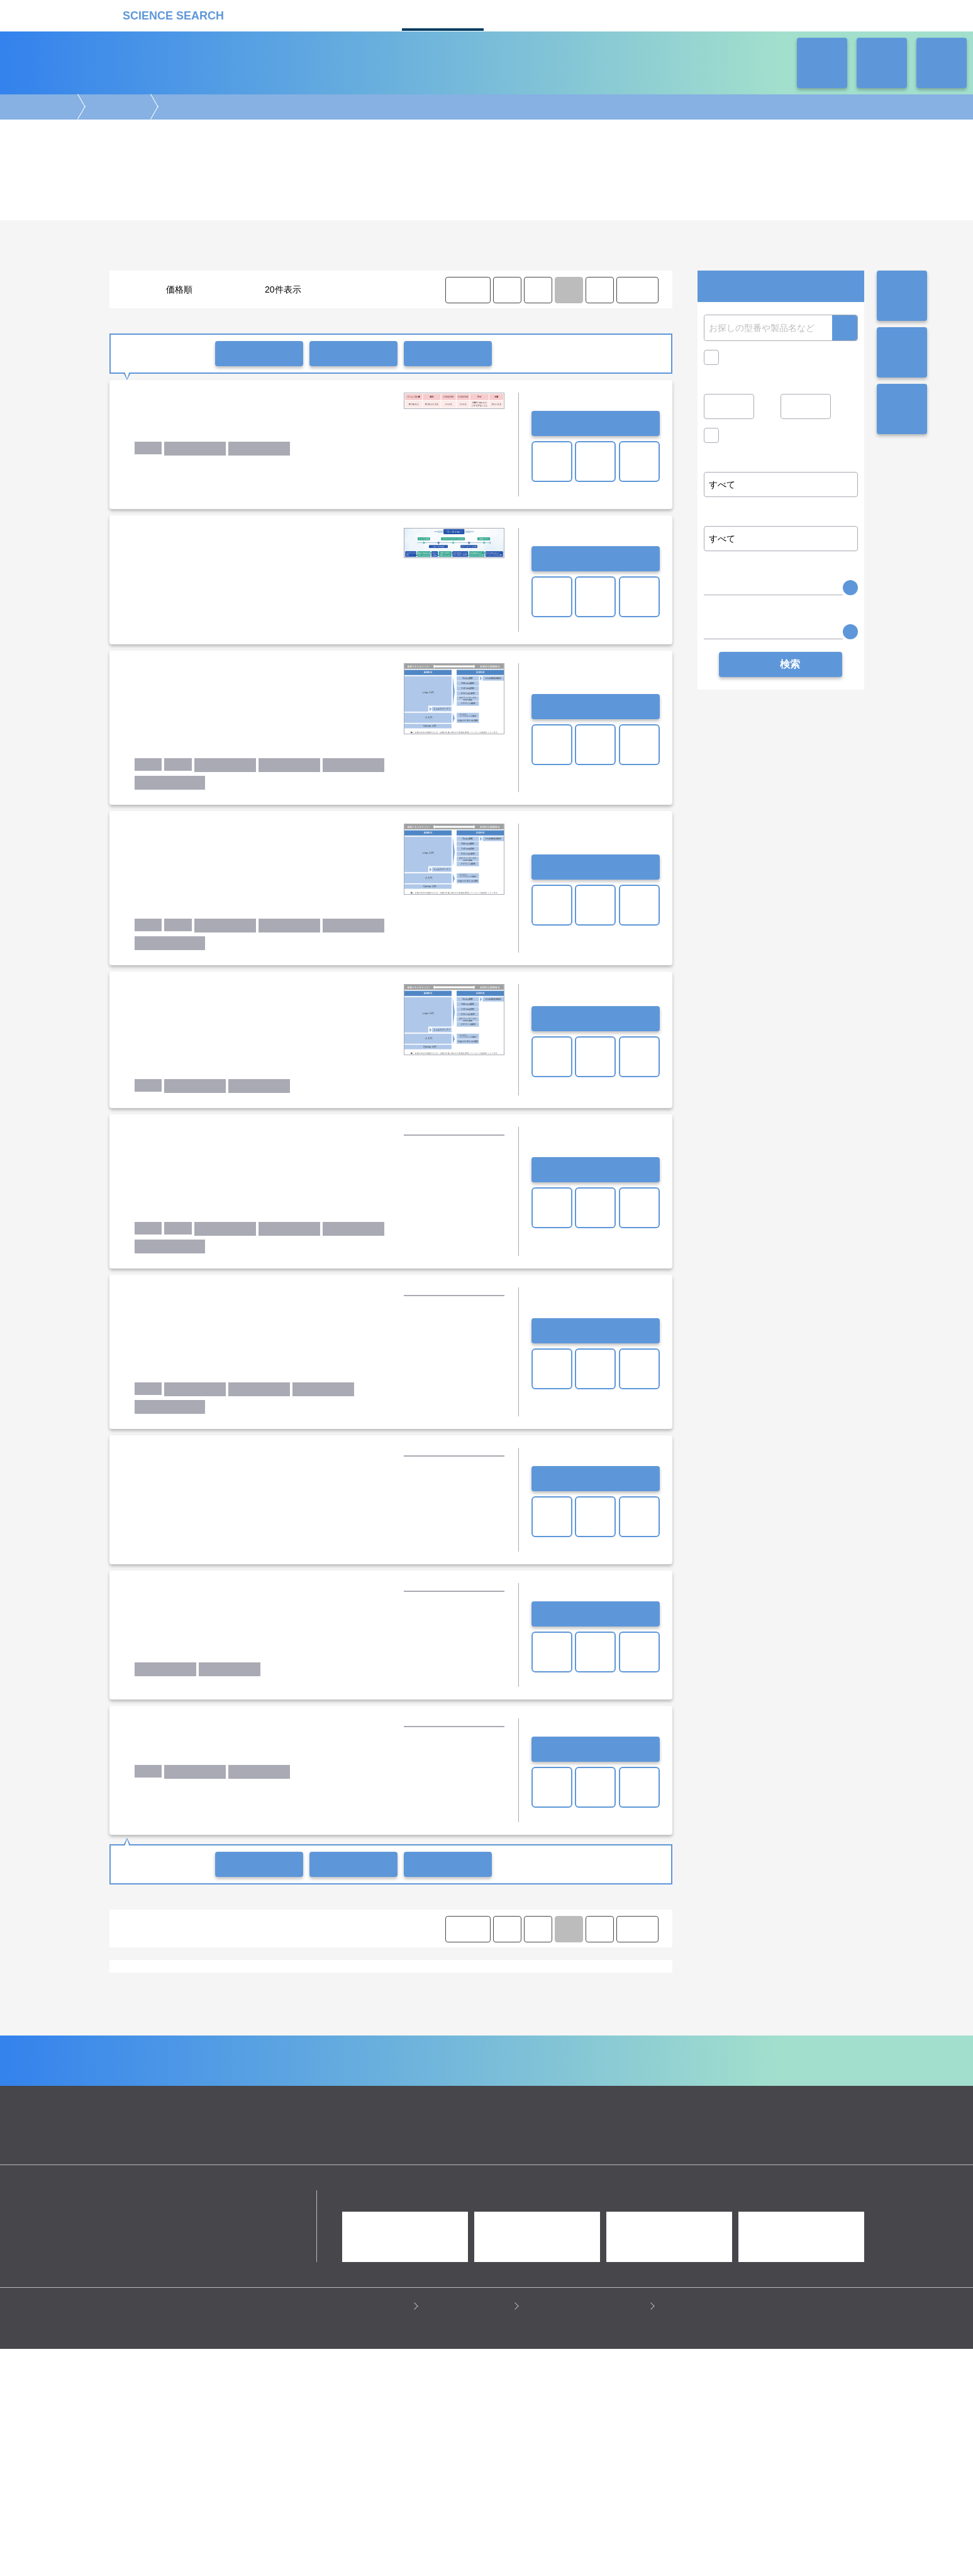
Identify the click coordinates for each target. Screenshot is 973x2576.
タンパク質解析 (396, 2151)
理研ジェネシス (418, 2083)
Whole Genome (150, 2025)
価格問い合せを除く (763, 438)
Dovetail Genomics (544, 2059)
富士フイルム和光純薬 (341, 2083)
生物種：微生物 (348, 2117)
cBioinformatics (284, 2071)
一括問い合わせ (259, 353)
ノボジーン (562, 2071)
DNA (131, 2117)
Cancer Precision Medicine (375, 2059)
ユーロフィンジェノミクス (203, 2083)
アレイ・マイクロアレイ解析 (485, 2151)
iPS (158, 2117)
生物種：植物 (410, 2117)
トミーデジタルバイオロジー (482, 2071)
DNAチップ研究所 (466, 2059)
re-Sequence (254, 2025)
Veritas (231, 2071)
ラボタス (531, 14)
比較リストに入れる (447, 353)
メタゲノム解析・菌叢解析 (452, 2025)
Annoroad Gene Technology (172, 2059)
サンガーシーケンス (544, 2025)
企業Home (348, 2273)
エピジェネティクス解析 (213, 2151)
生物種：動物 (286, 2117)
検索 (844, 327)
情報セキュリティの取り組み (587, 2532)
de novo (205, 2025)
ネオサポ (619, 14)
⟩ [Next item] (599, 290)
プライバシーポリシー (364, 2532)
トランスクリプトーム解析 (312, 2151)
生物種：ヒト (229, 2117)
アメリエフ (344, 2071)
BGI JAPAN (295, 2059)
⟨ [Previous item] (507, 290)
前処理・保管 (265, 2163)
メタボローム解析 (577, 2151)
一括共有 (353, 353)
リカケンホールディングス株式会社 (199, 2425)
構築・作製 (211, 2163)
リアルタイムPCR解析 (355, 2025)
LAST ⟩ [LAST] (637, 290)
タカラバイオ (398, 2071)
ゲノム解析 (116, 107)
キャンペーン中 (754, 357)
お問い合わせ (595, 423)
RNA (185, 2117)
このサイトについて (469, 2532)
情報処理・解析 (442, 2163)
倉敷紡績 (276, 2083)
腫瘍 (452, 2117)
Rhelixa (194, 2071)
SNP (296, 2025)
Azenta (248, 2059)
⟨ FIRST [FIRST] (467, 290)
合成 (172, 2163)
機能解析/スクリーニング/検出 (352, 2163)
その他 (602, 2025)
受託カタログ (443, 14)
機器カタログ (355, 14)
